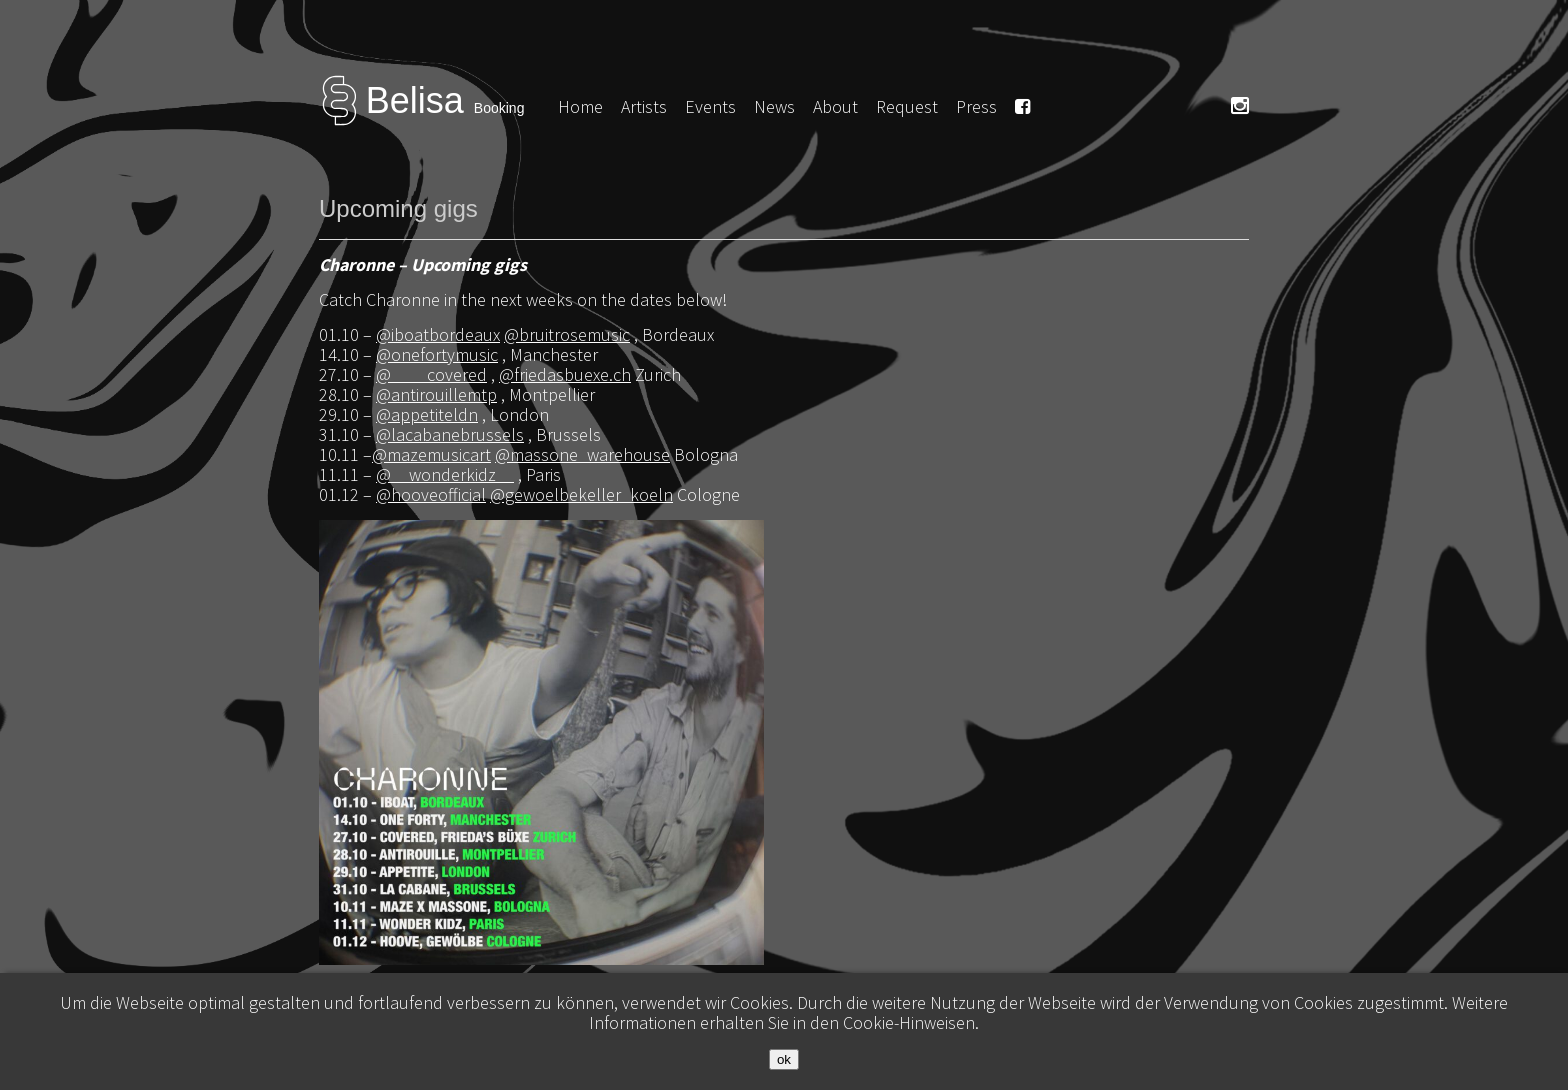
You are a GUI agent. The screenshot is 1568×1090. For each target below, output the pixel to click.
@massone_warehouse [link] (582, 454)
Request (907, 106)
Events (710, 106)
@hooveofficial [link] (431, 494)
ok (784, 1059)
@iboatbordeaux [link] (438, 334)
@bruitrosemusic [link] (567, 334)
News (774, 106)
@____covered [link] (431, 374)
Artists (644, 106)
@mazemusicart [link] (431, 454)
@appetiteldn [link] (427, 414)
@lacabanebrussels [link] (450, 434)
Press (976, 106)
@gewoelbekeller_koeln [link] (581, 494)
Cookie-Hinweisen (909, 1022)
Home (580, 106)
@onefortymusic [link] (437, 354)
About (835, 106)
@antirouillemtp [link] (436, 394)
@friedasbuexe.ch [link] (565, 374)
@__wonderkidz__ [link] (445, 474)
